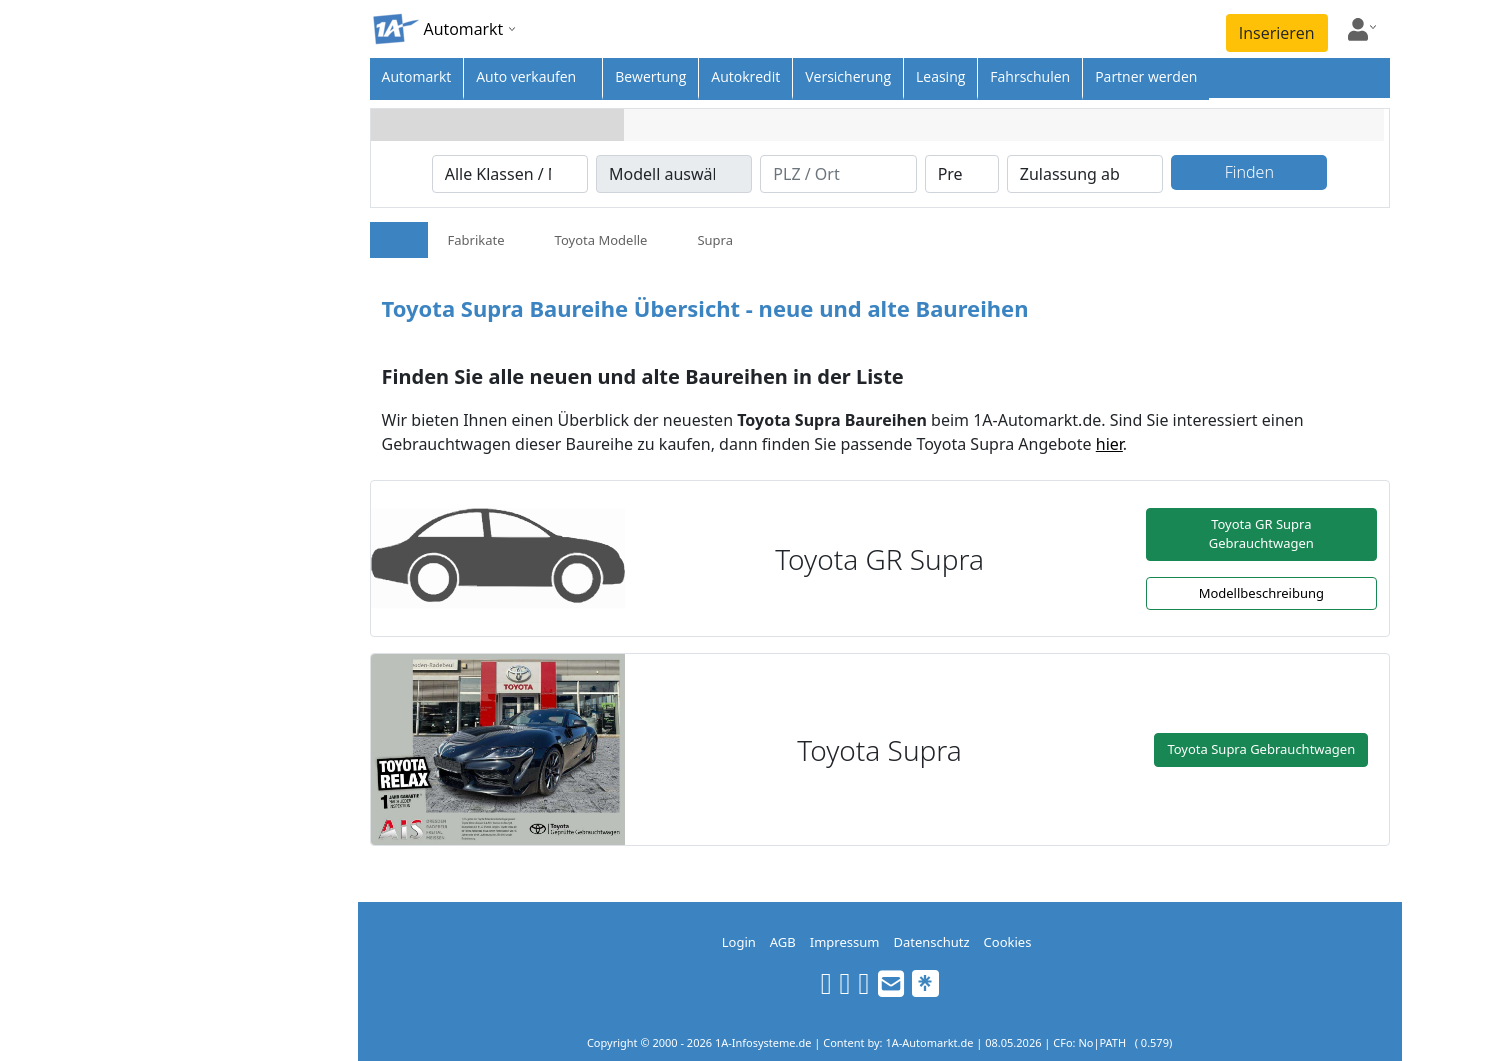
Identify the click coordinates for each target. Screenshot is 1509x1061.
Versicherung (848, 76)
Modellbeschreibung (1261, 593)
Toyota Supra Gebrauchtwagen (1261, 749)
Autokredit (745, 76)
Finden (1249, 172)
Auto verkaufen (526, 76)
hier (1109, 444)
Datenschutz (931, 942)
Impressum (845, 942)
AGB (783, 942)
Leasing (940, 76)
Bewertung (650, 76)
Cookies (1008, 942)
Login (739, 942)
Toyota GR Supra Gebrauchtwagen (1261, 534)
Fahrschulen (1030, 76)
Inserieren (1277, 33)
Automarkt (417, 76)
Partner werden (1146, 76)
